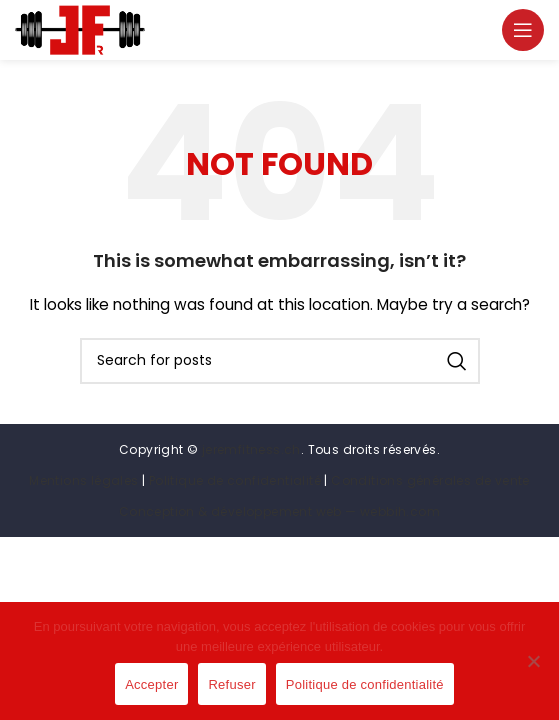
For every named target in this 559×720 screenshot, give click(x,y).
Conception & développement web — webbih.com (279, 511)
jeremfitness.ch (251, 449)
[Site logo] (80, 29)
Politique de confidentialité (235, 480)
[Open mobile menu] (523, 30)
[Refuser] (534, 672)
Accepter (151, 684)
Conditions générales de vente (430, 480)
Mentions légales (83, 480)
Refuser (231, 684)
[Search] (280, 361)
